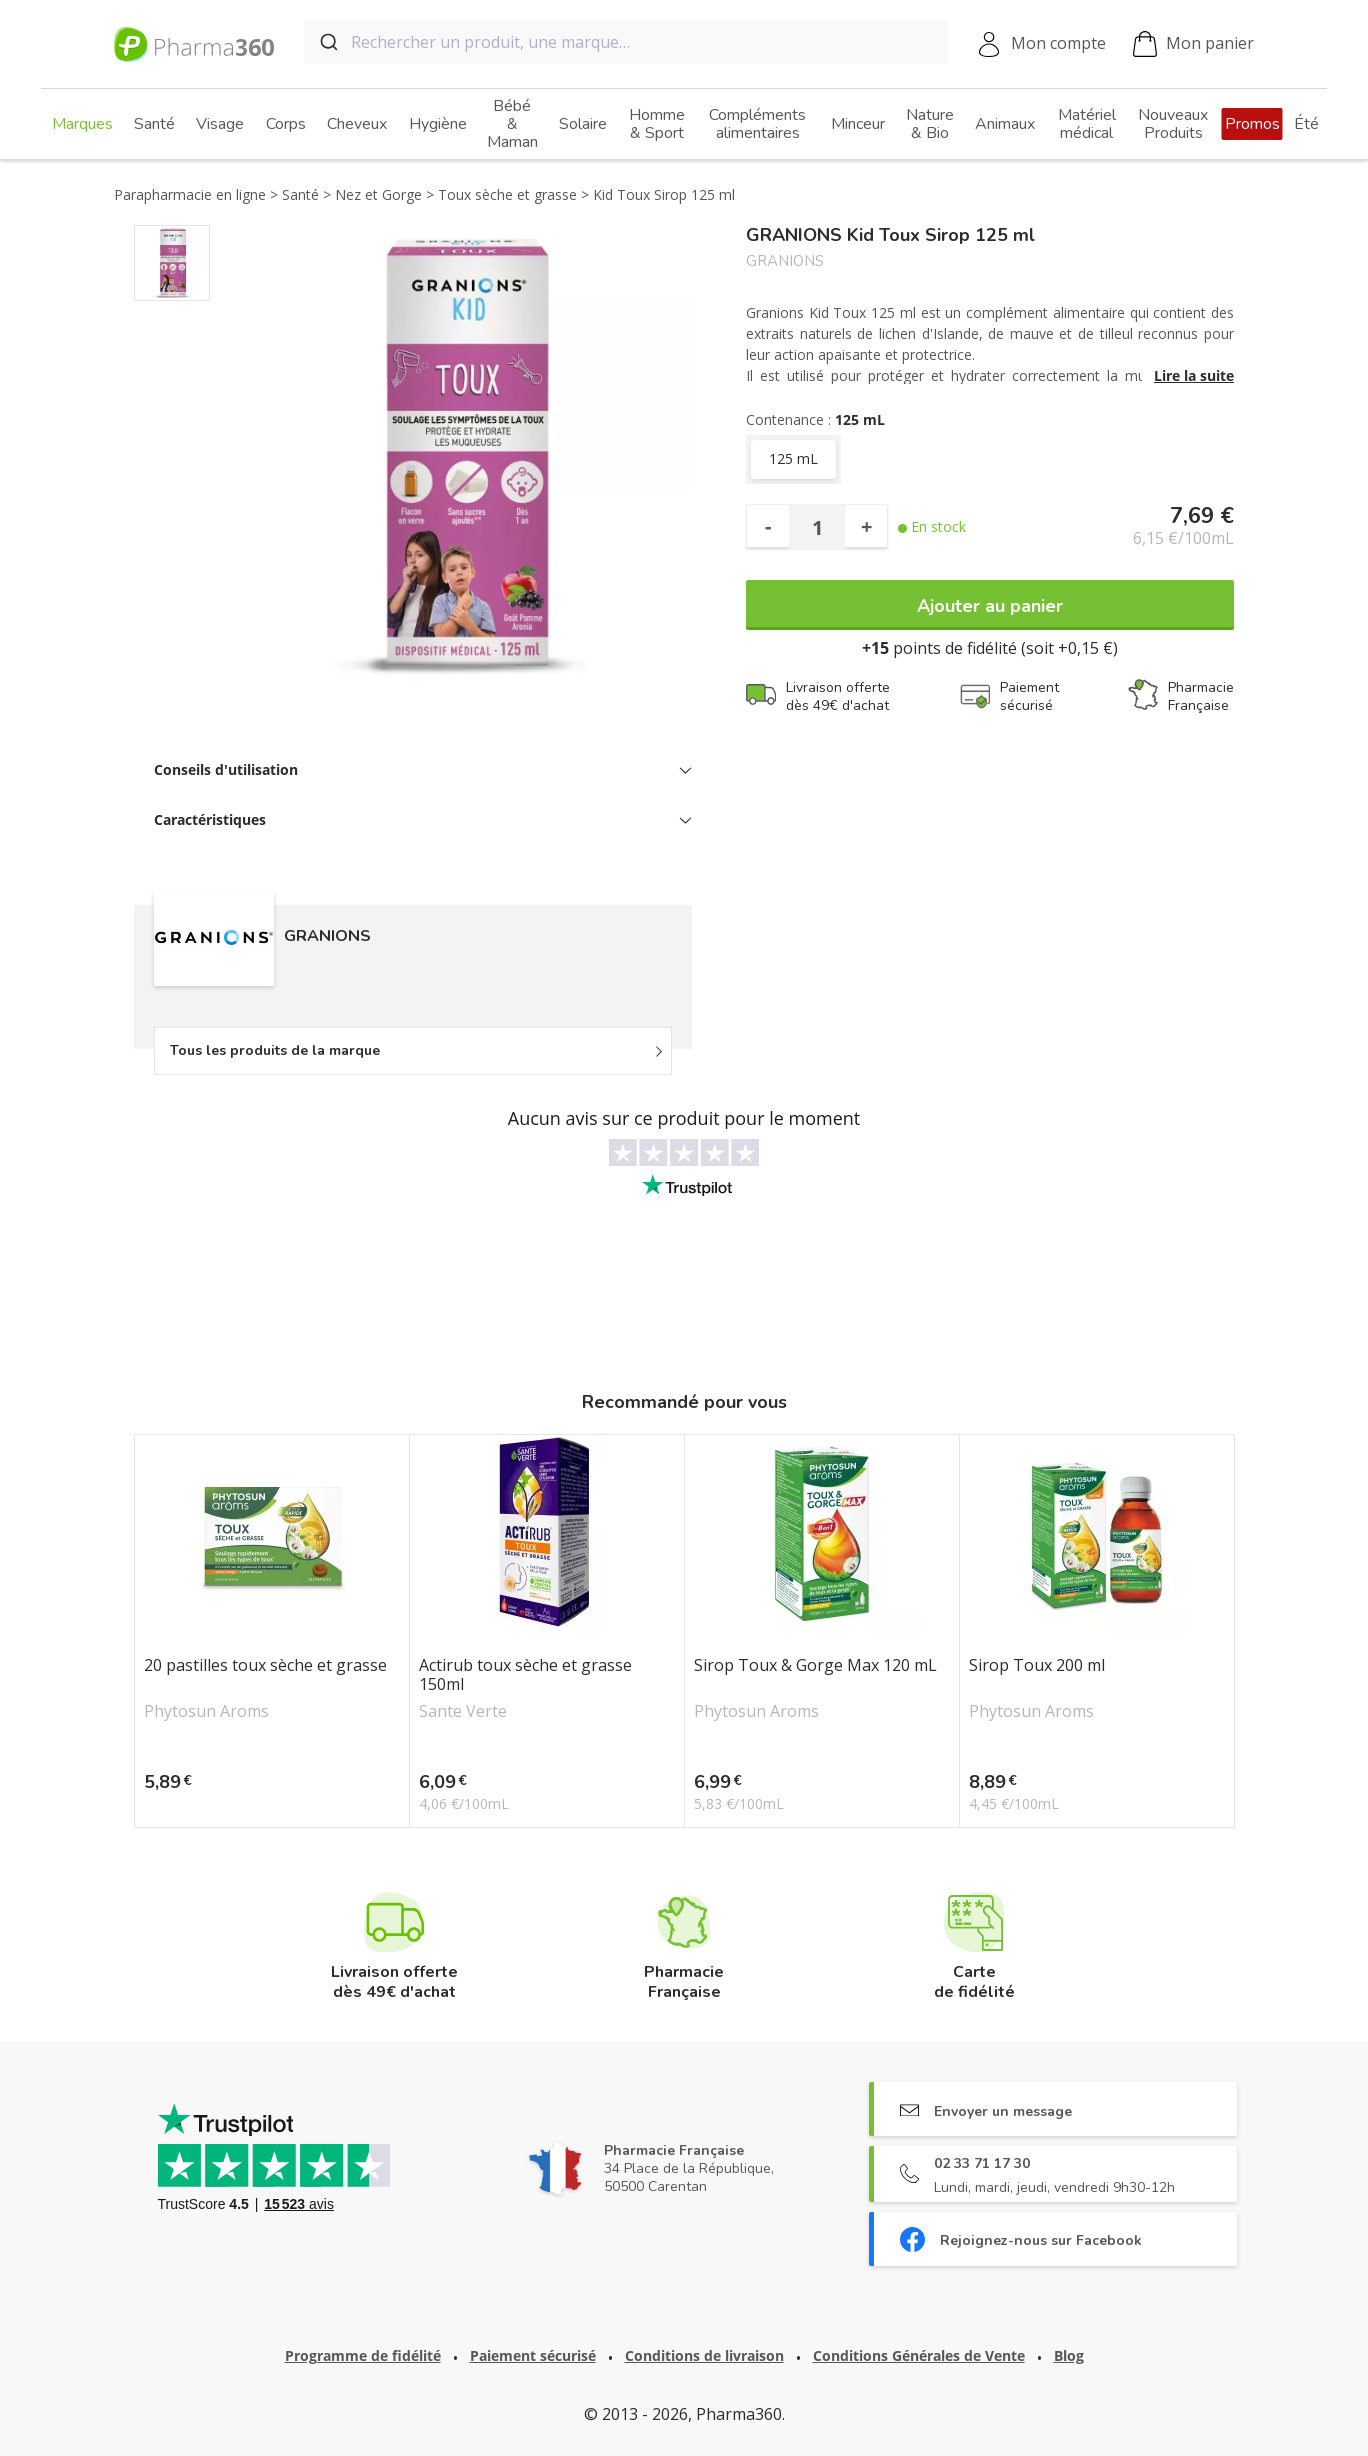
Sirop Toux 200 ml (1037, 1666)
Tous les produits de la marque (275, 1050)
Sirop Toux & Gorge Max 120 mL (815, 1666)
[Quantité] (817, 527)
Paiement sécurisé (533, 2355)
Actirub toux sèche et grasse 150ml (525, 1675)
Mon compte (1058, 43)
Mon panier (1193, 44)
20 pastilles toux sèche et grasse (265, 1666)
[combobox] (626, 42)
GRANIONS (785, 261)
